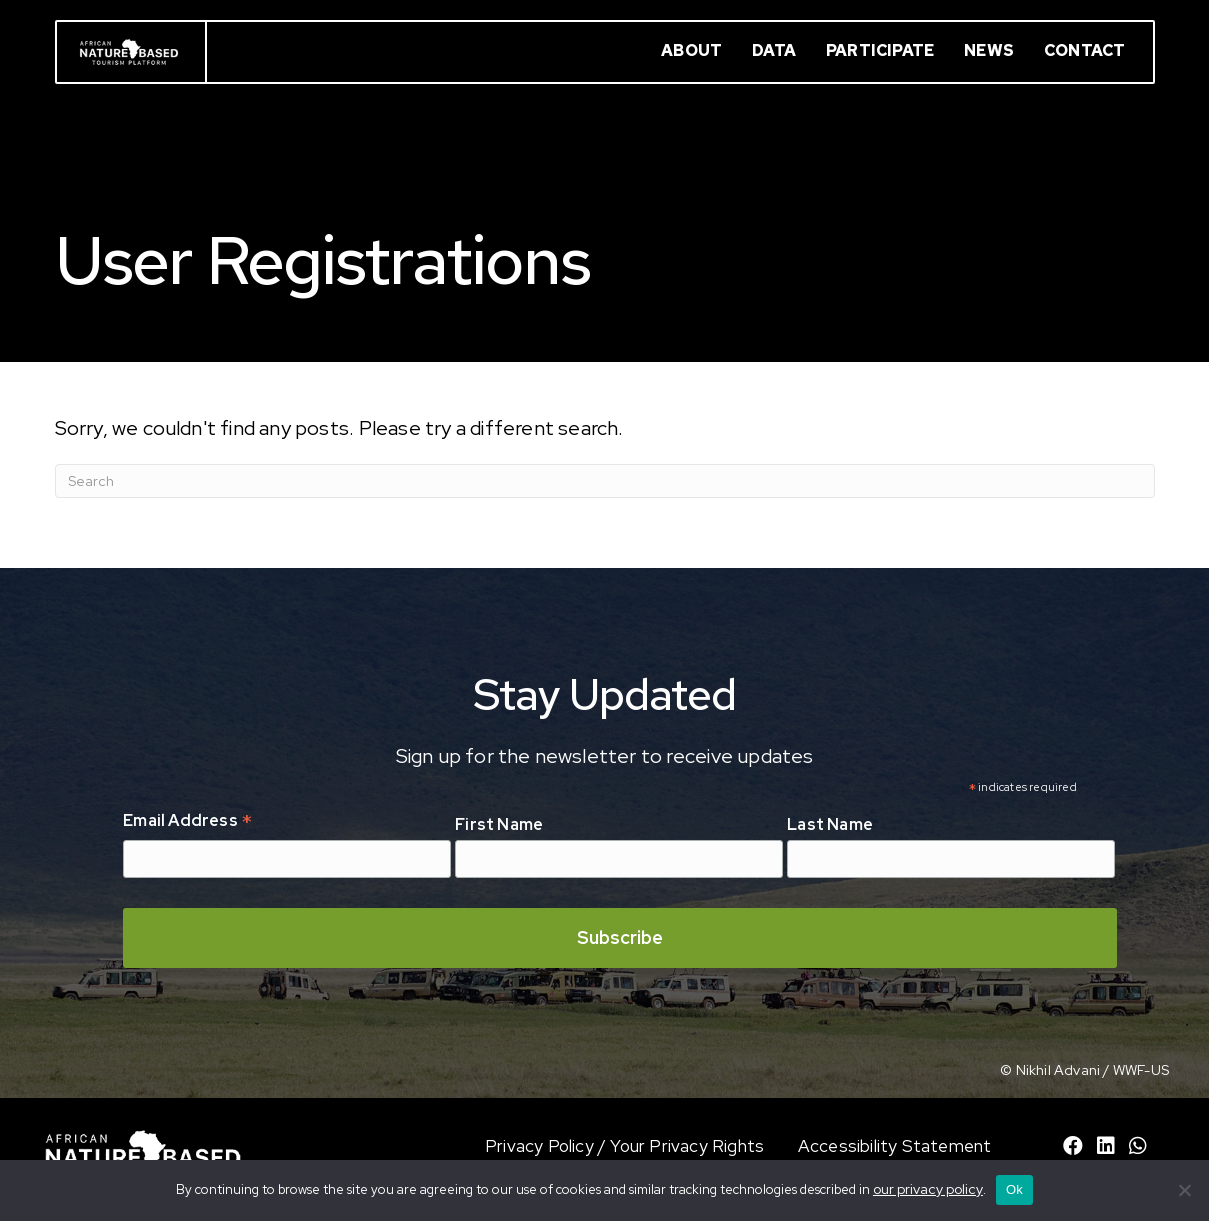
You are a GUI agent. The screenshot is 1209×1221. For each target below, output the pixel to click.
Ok (1014, 1189)
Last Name (830, 824)
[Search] (605, 481)
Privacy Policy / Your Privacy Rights (624, 1146)
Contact (1084, 50)
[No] (1184, 1190)
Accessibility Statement (895, 1146)
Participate (880, 50)
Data (774, 50)
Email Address (187, 822)
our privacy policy (928, 1189)
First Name (499, 824)
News (989, 50)
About (691, 50)
